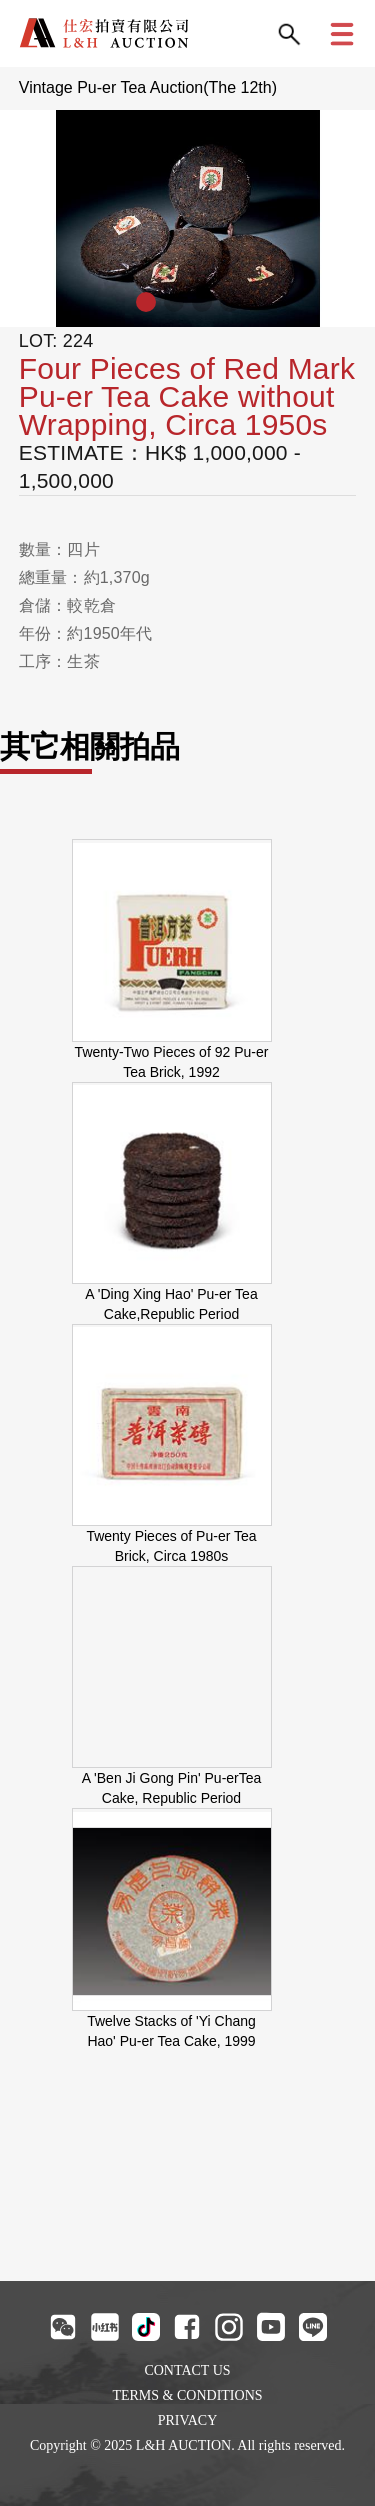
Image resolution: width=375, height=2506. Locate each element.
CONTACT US (187, 2370)
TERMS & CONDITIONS (187, 2395)
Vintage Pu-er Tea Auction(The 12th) (148, 87)
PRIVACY (188, 2420)
